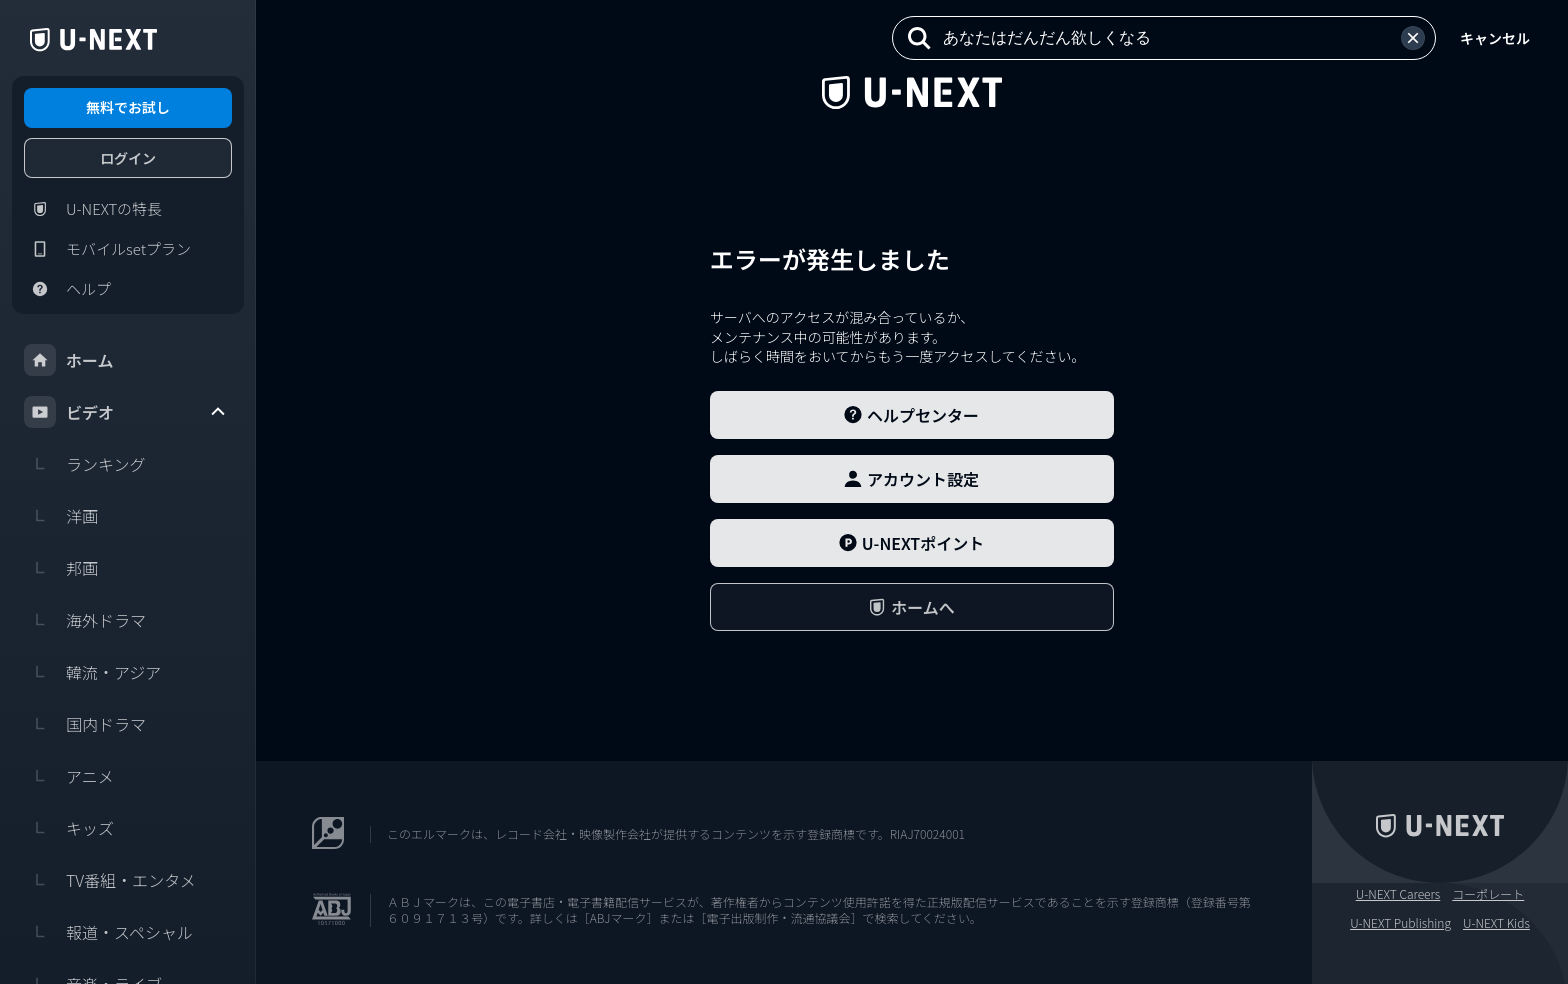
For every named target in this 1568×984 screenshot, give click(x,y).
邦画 (61, 568)
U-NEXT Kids (1496, 923)
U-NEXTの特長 (93, 209)
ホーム (69, 360)
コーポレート (1488, 894)
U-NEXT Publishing (1400, 923)
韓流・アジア (92, 672)
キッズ (69, 828)
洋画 (61, 516)
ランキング (85, 464)
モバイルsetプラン (107, 249)
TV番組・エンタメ (110, 880)
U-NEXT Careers (1398, 894)
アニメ (69, 776)
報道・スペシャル (108, 932)
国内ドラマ (85, 724)
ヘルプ (67, 289)
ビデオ (126, 412)
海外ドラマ (85, 620)
